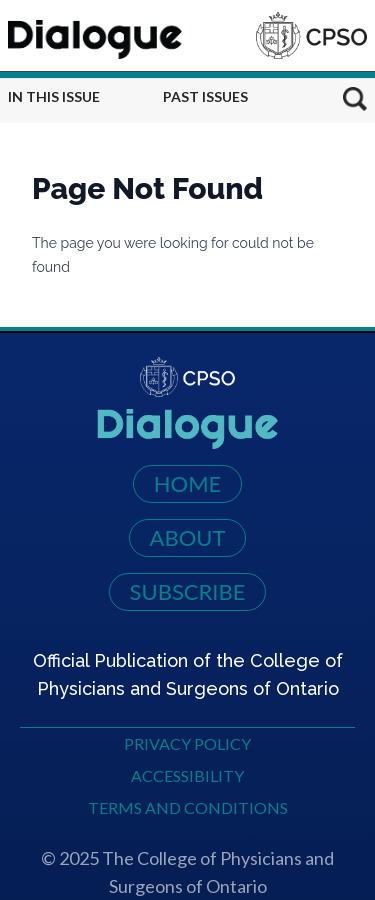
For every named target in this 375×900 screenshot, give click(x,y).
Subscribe (188, 591)
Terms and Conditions (188, 807)
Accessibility (187, 775)
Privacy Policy (187, 743)
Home (188, 483)
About (188, 537)
